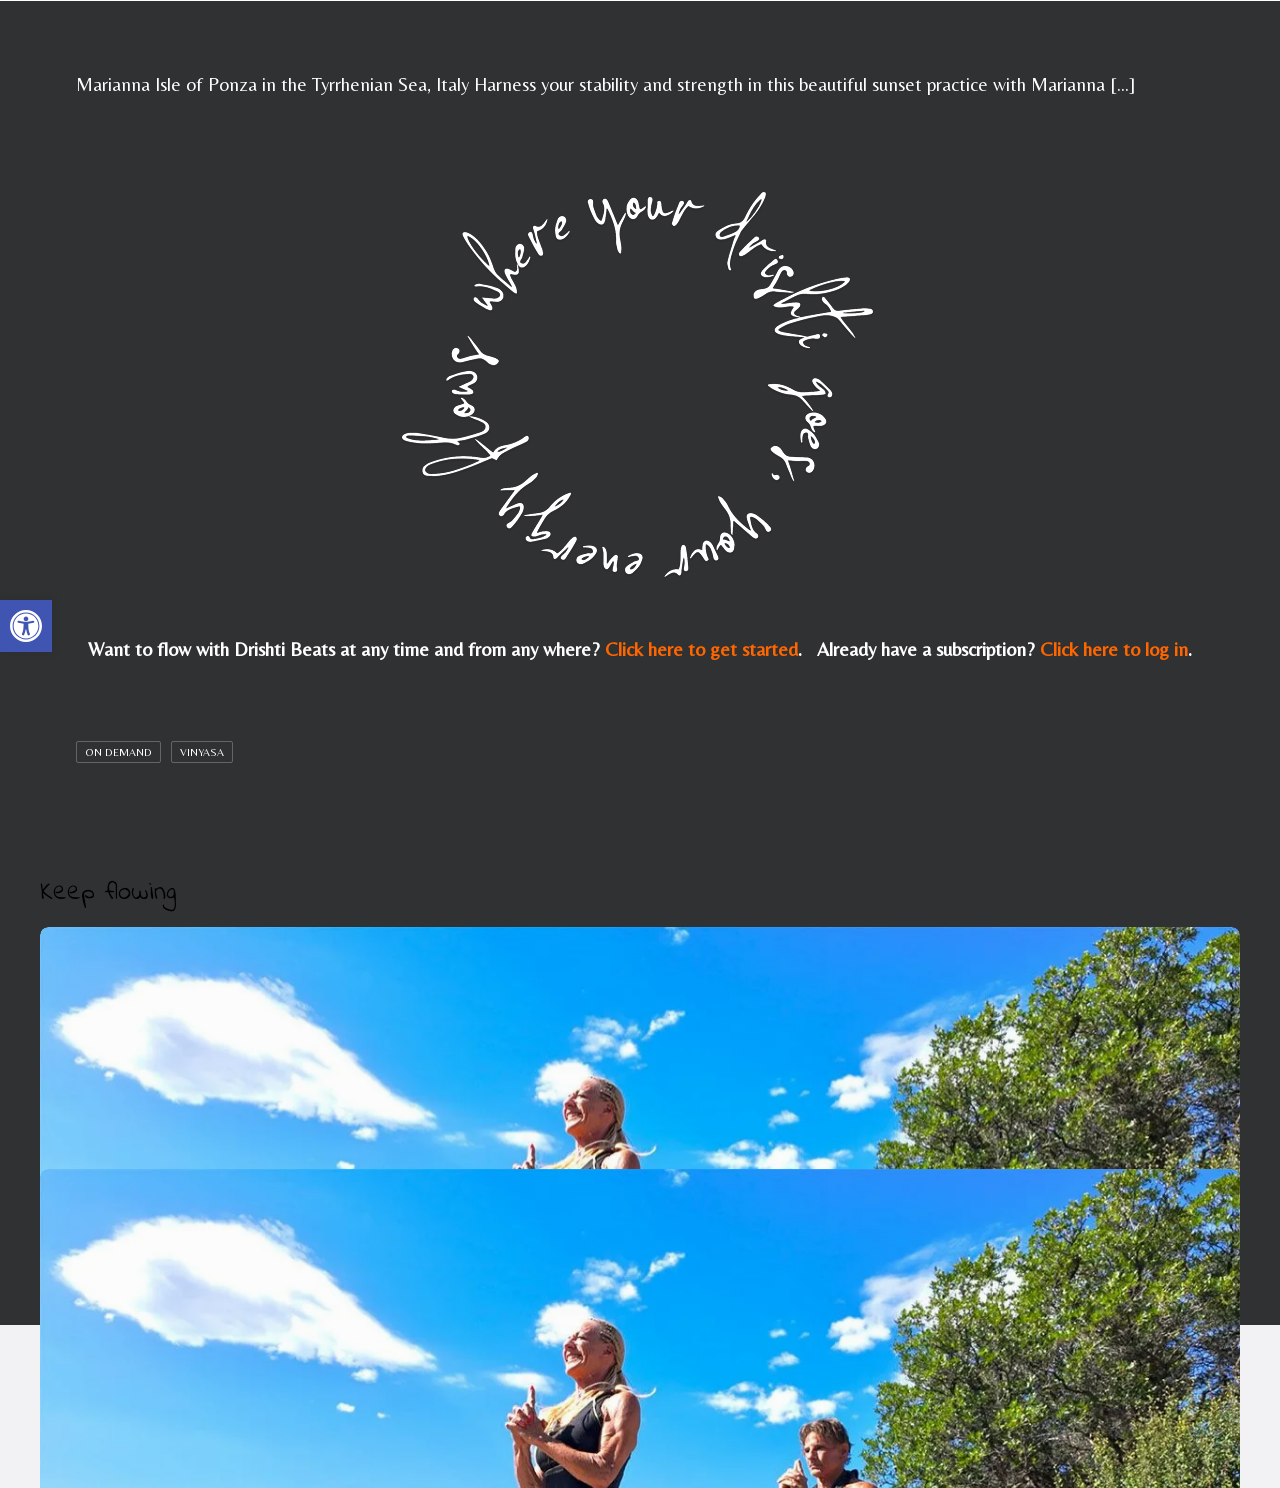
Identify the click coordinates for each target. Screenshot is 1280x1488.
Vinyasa (202, 752)
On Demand (118, 752)
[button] (26, 626)
